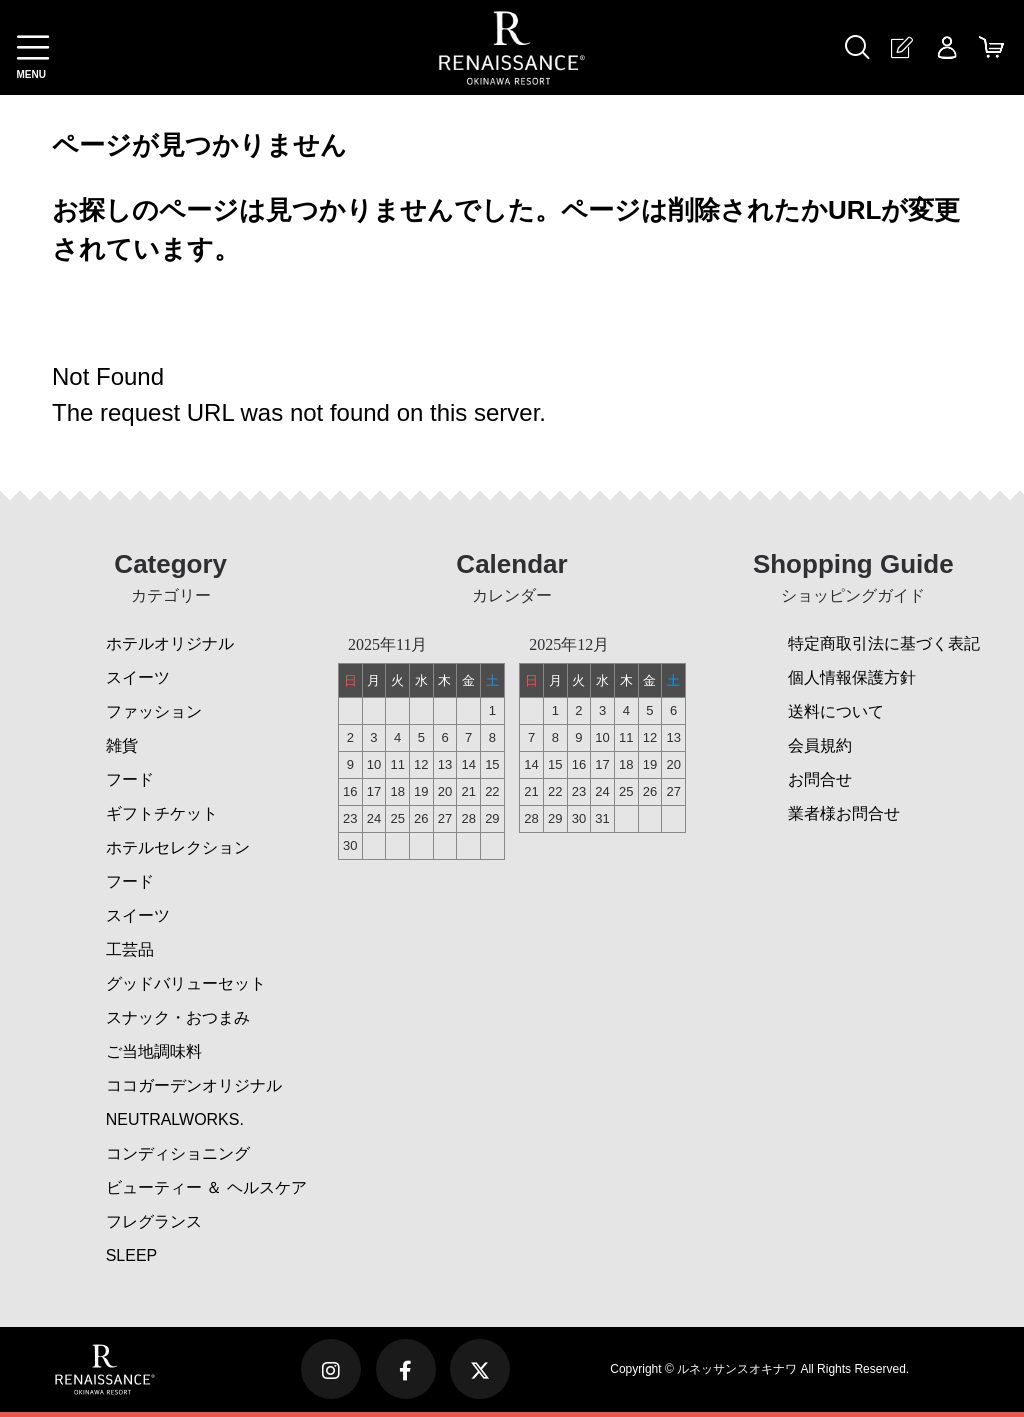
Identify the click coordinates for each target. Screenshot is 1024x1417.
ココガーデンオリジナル (194, 1085)
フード (130, 779)
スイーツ (138, 677)
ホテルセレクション (178, 847)
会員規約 (820, 745)
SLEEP (132, 1255)
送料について (836, 711)
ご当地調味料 (154, 1051)
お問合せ (820, 779)
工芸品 (130, 949)
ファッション (154, 711)
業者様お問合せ (844, 813)
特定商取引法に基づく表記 (884, 643)
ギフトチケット (162, 813)
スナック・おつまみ (178, 1017)
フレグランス (154, 1221)
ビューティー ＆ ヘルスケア (206, 1187)
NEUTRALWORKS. (175, 1119)
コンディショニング (178, 1153)
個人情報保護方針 (852, 677)
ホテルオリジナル (170, 643)
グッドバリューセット (186, 983)
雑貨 (122, 745)
